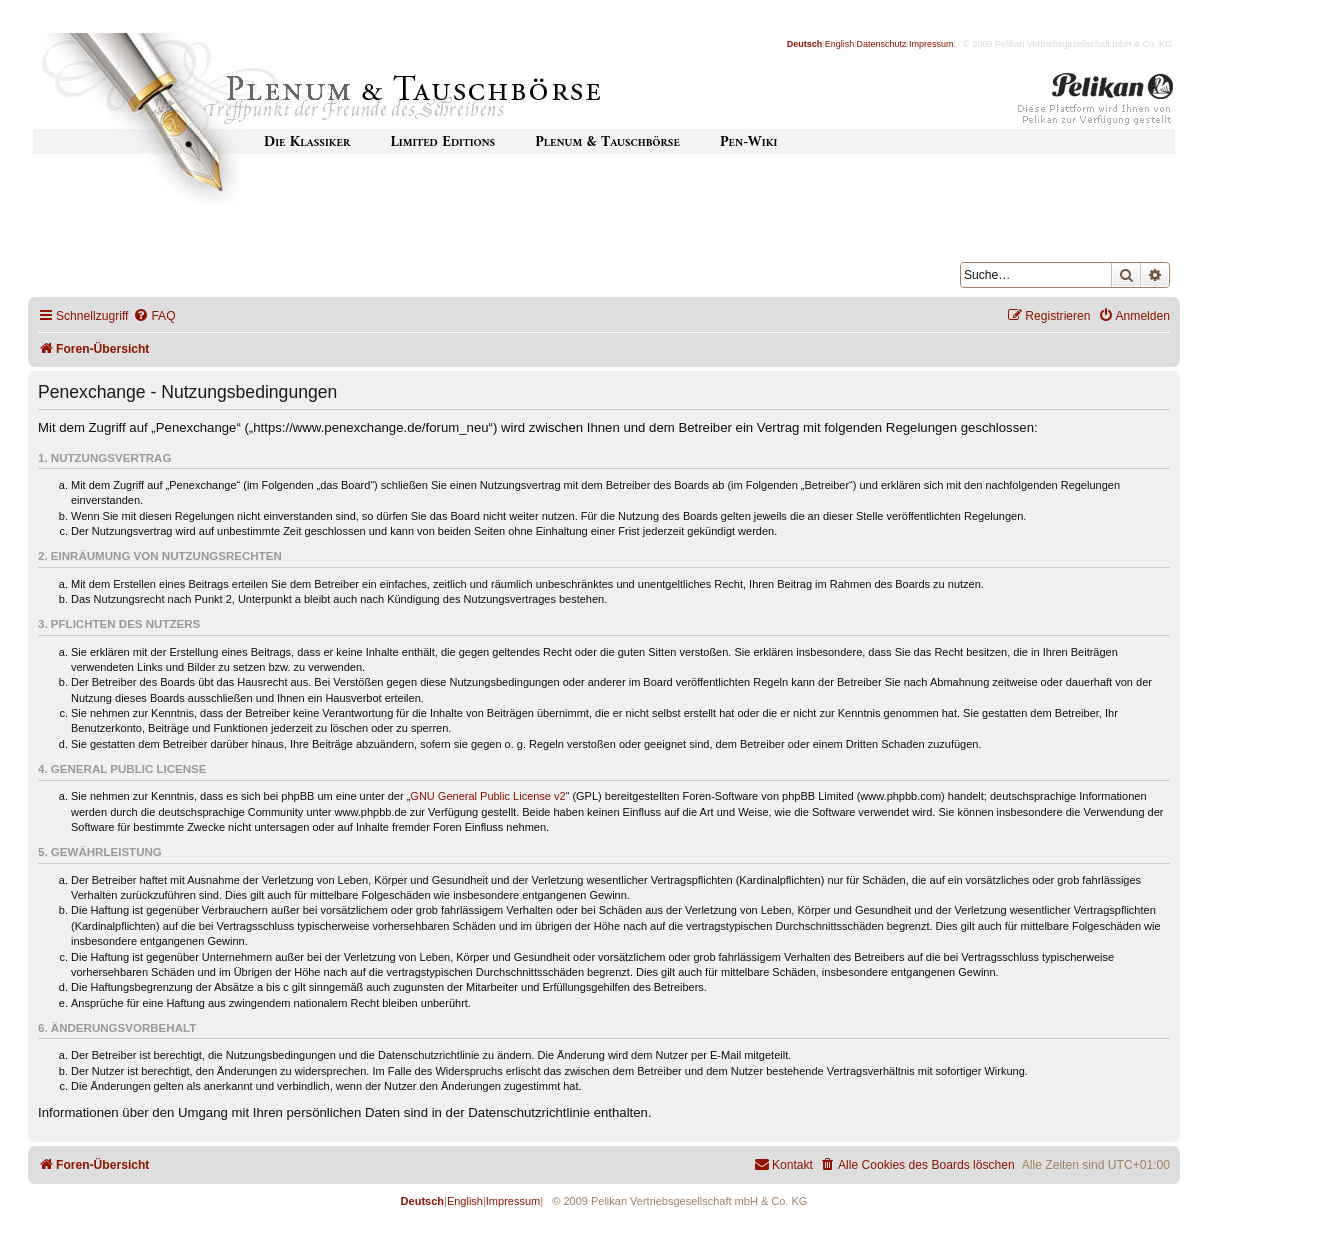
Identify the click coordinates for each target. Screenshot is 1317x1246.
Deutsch (805, 44)
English (840, 44)
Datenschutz (882, 44)
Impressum (931, 44)
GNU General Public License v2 (487, 796)
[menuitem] (154, 316)
